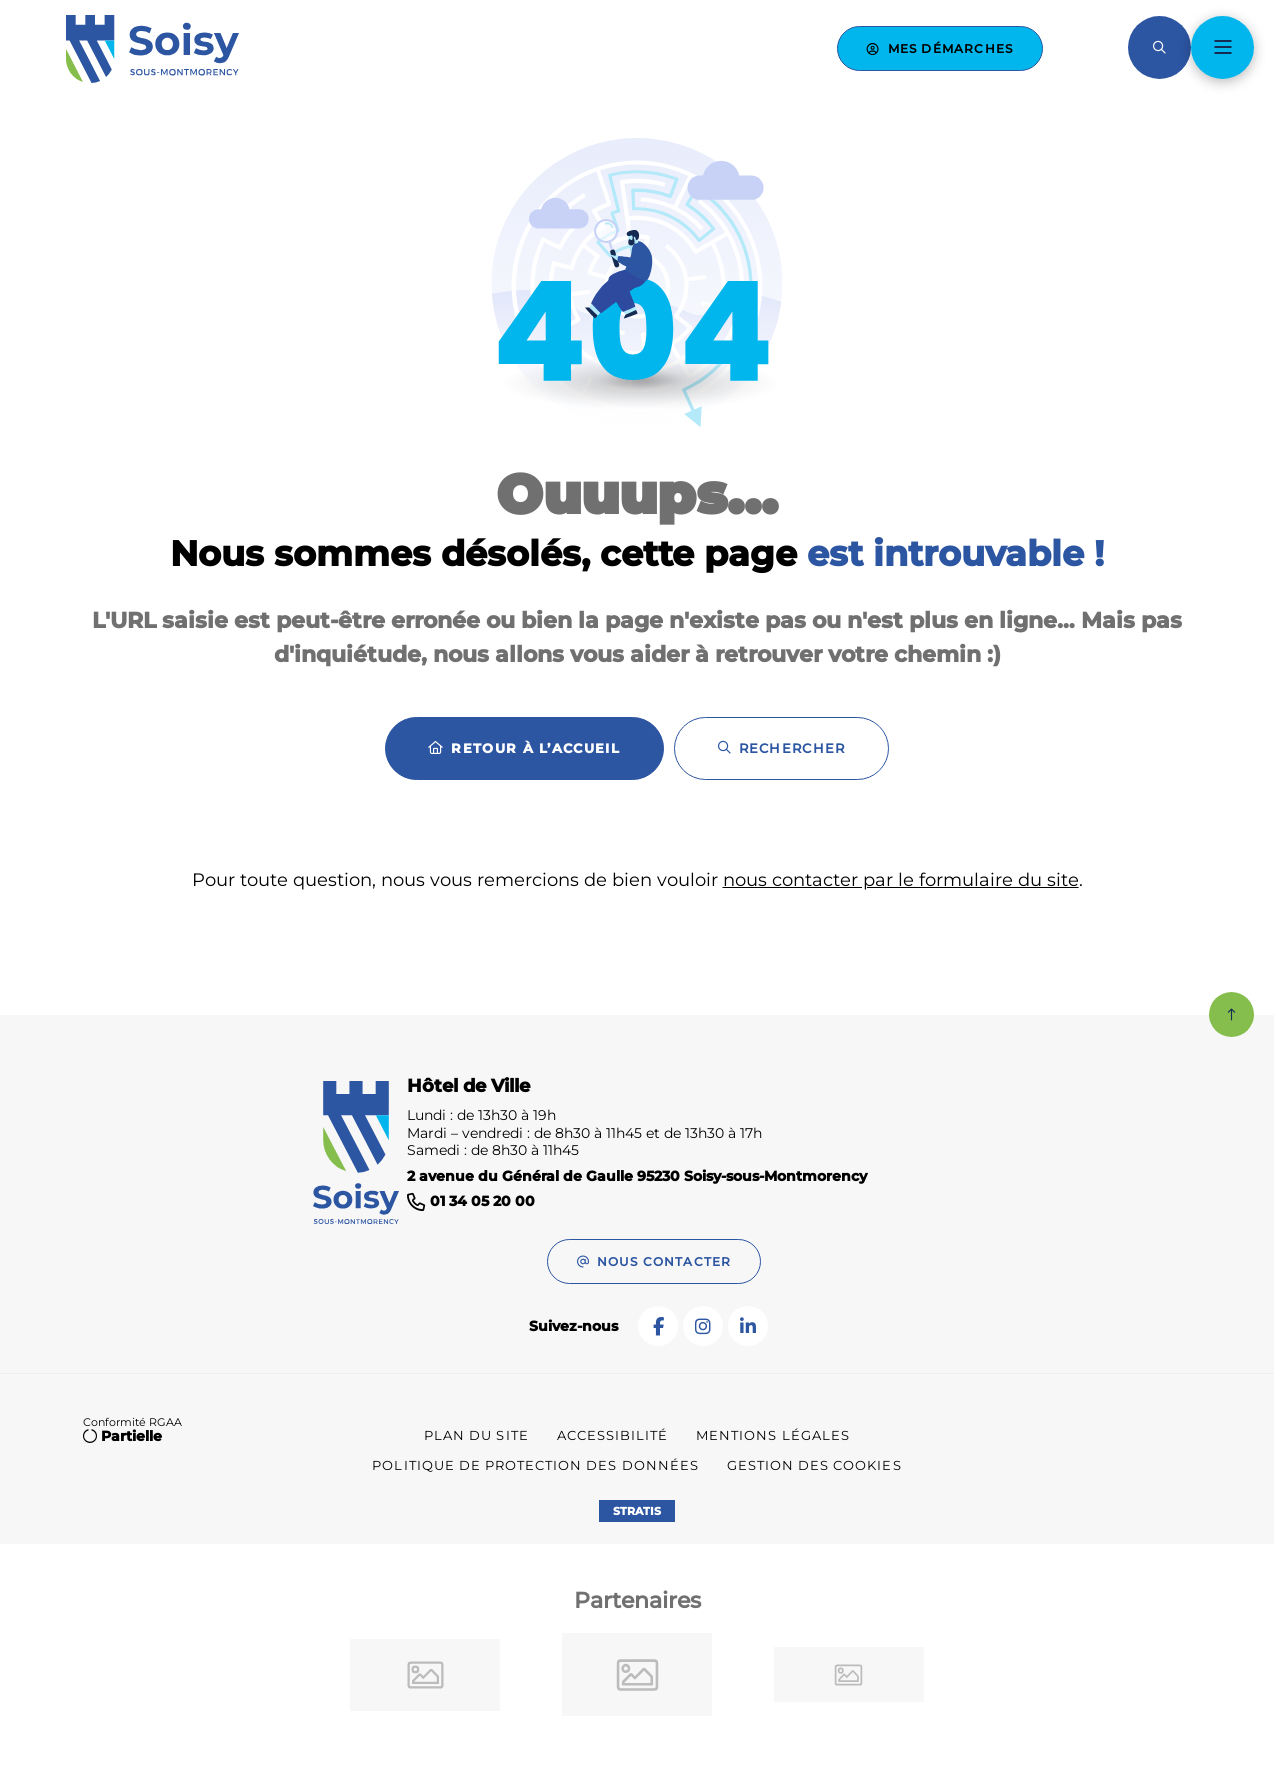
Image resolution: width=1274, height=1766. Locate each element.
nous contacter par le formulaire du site (901, 880)
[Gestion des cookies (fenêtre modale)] (814, 1466)
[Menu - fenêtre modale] (1222, 47)
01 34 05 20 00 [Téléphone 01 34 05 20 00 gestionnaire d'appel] (482, 1201)
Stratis (637, 1511)
